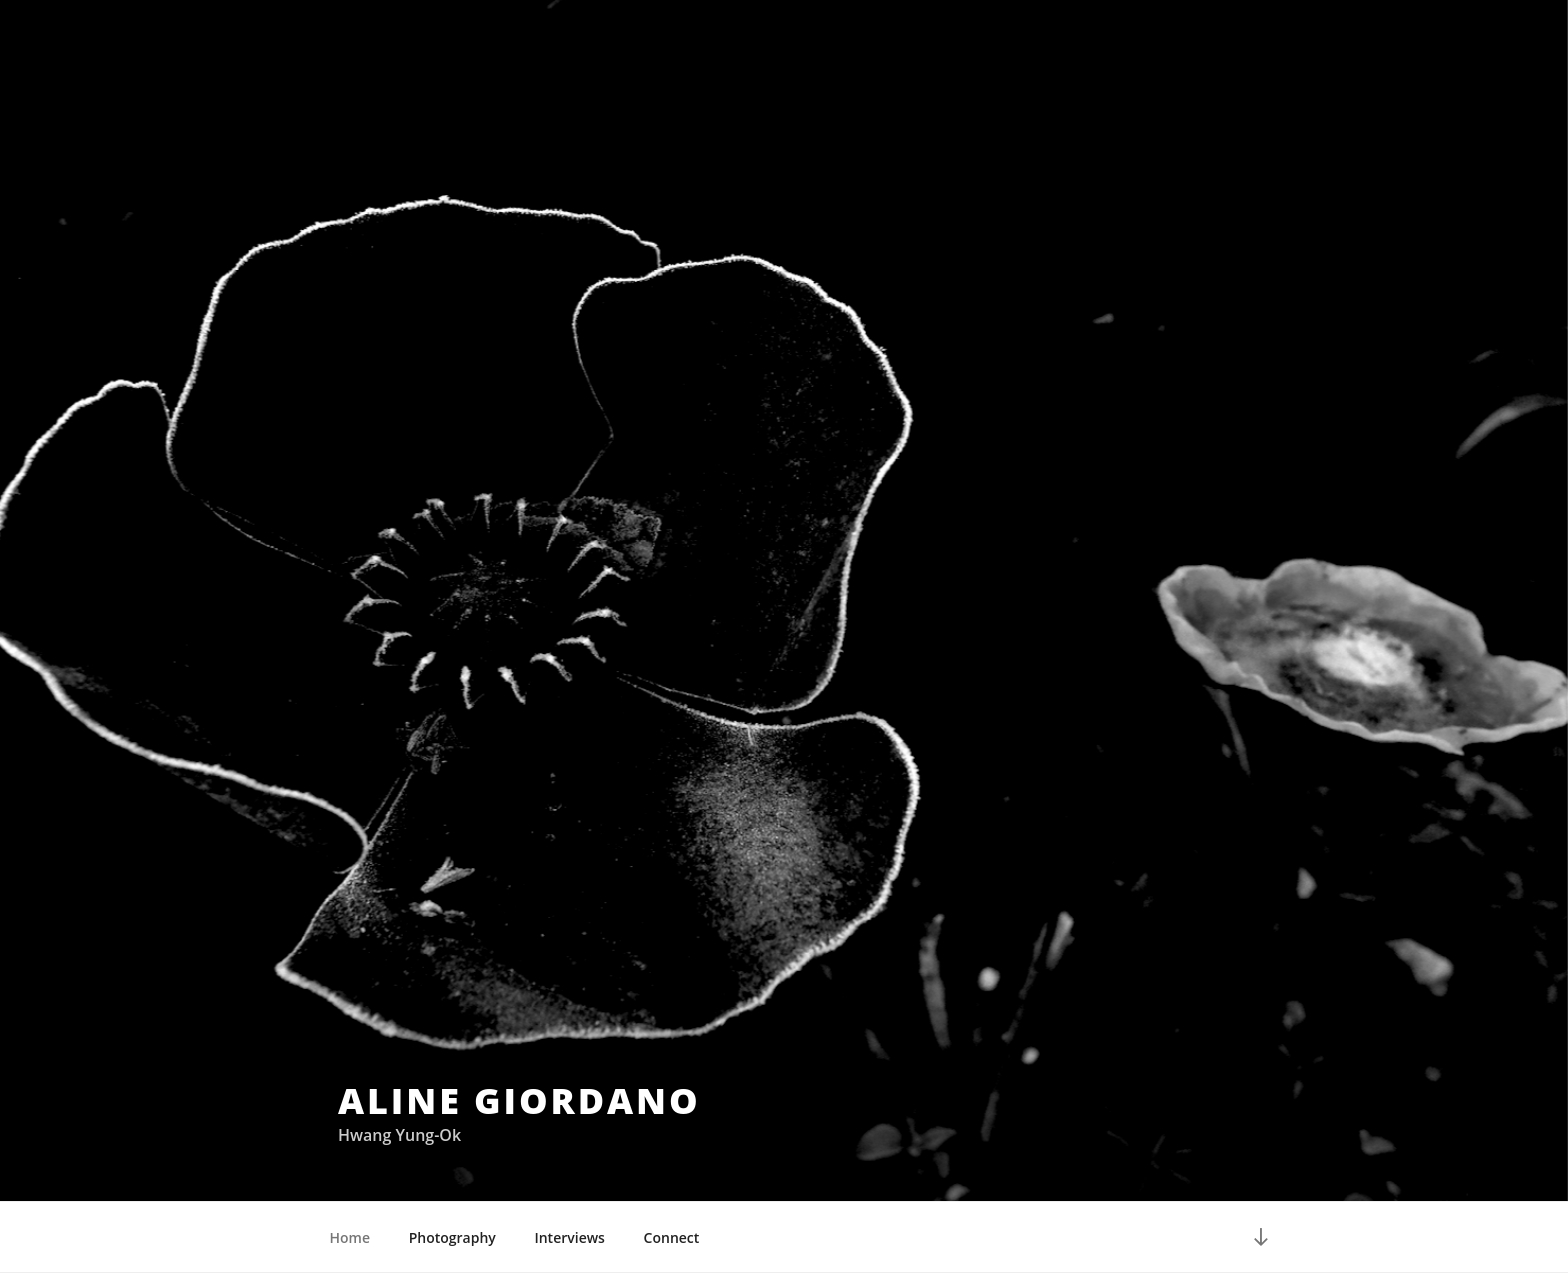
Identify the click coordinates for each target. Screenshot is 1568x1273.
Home (350, 1237)
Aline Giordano (519, 1100)
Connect (672, 1237)
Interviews (569, 1237)
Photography (452, 1237)
